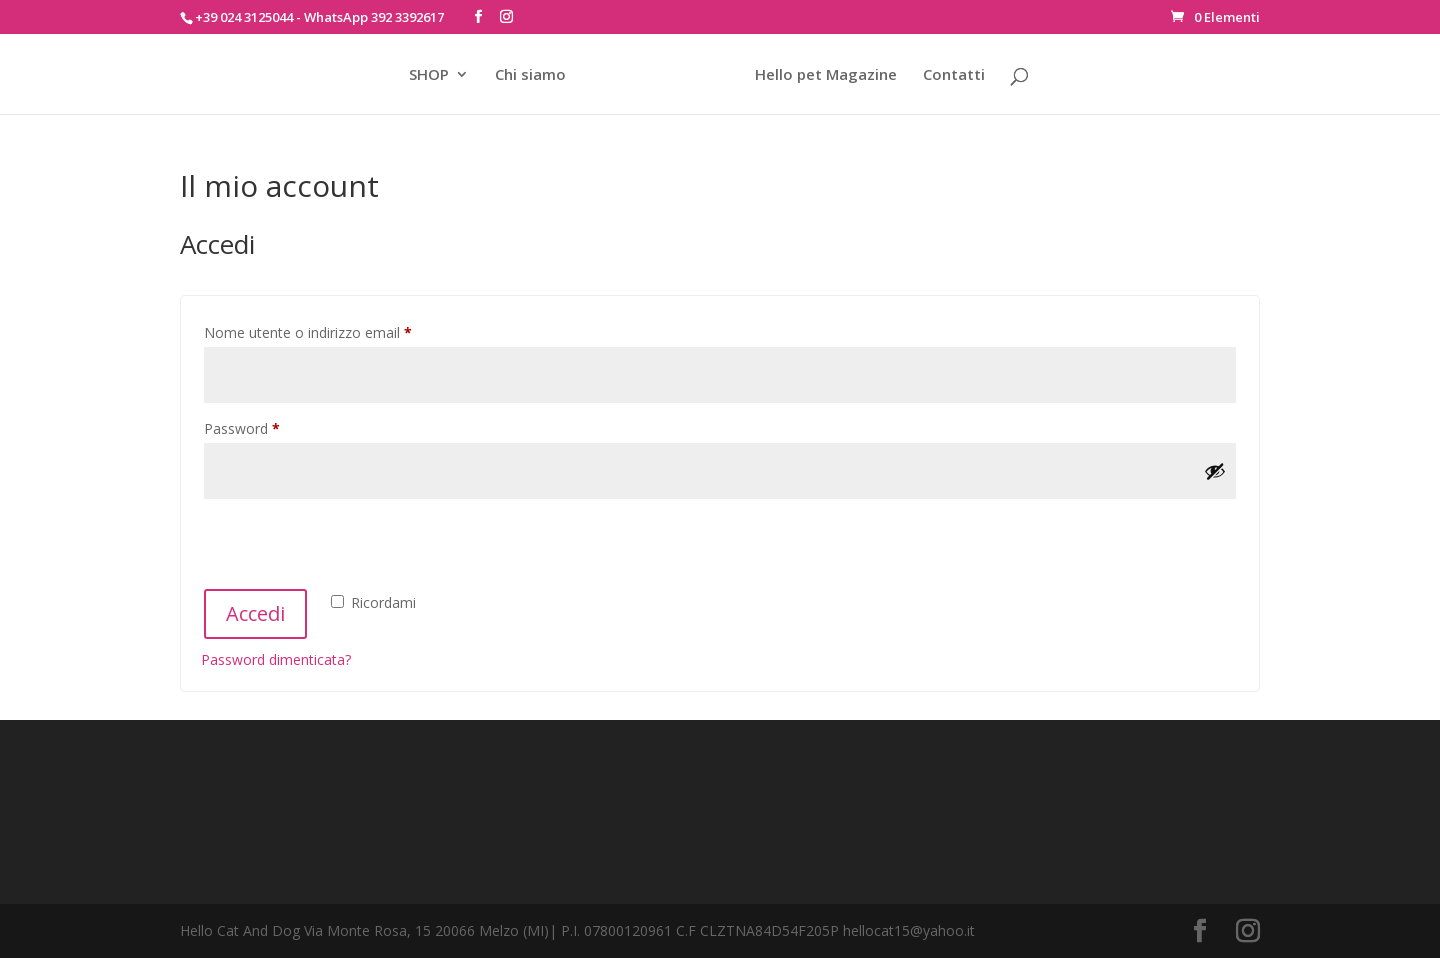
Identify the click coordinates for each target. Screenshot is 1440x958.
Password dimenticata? (276, 659)
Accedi (255, 613)
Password (271, 426)
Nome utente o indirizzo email (337, 330)
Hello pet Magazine (826, 75)
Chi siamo (530, 75)
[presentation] (353, 547)
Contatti (954, 75)
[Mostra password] (1215, 471)
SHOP (429, 75)
